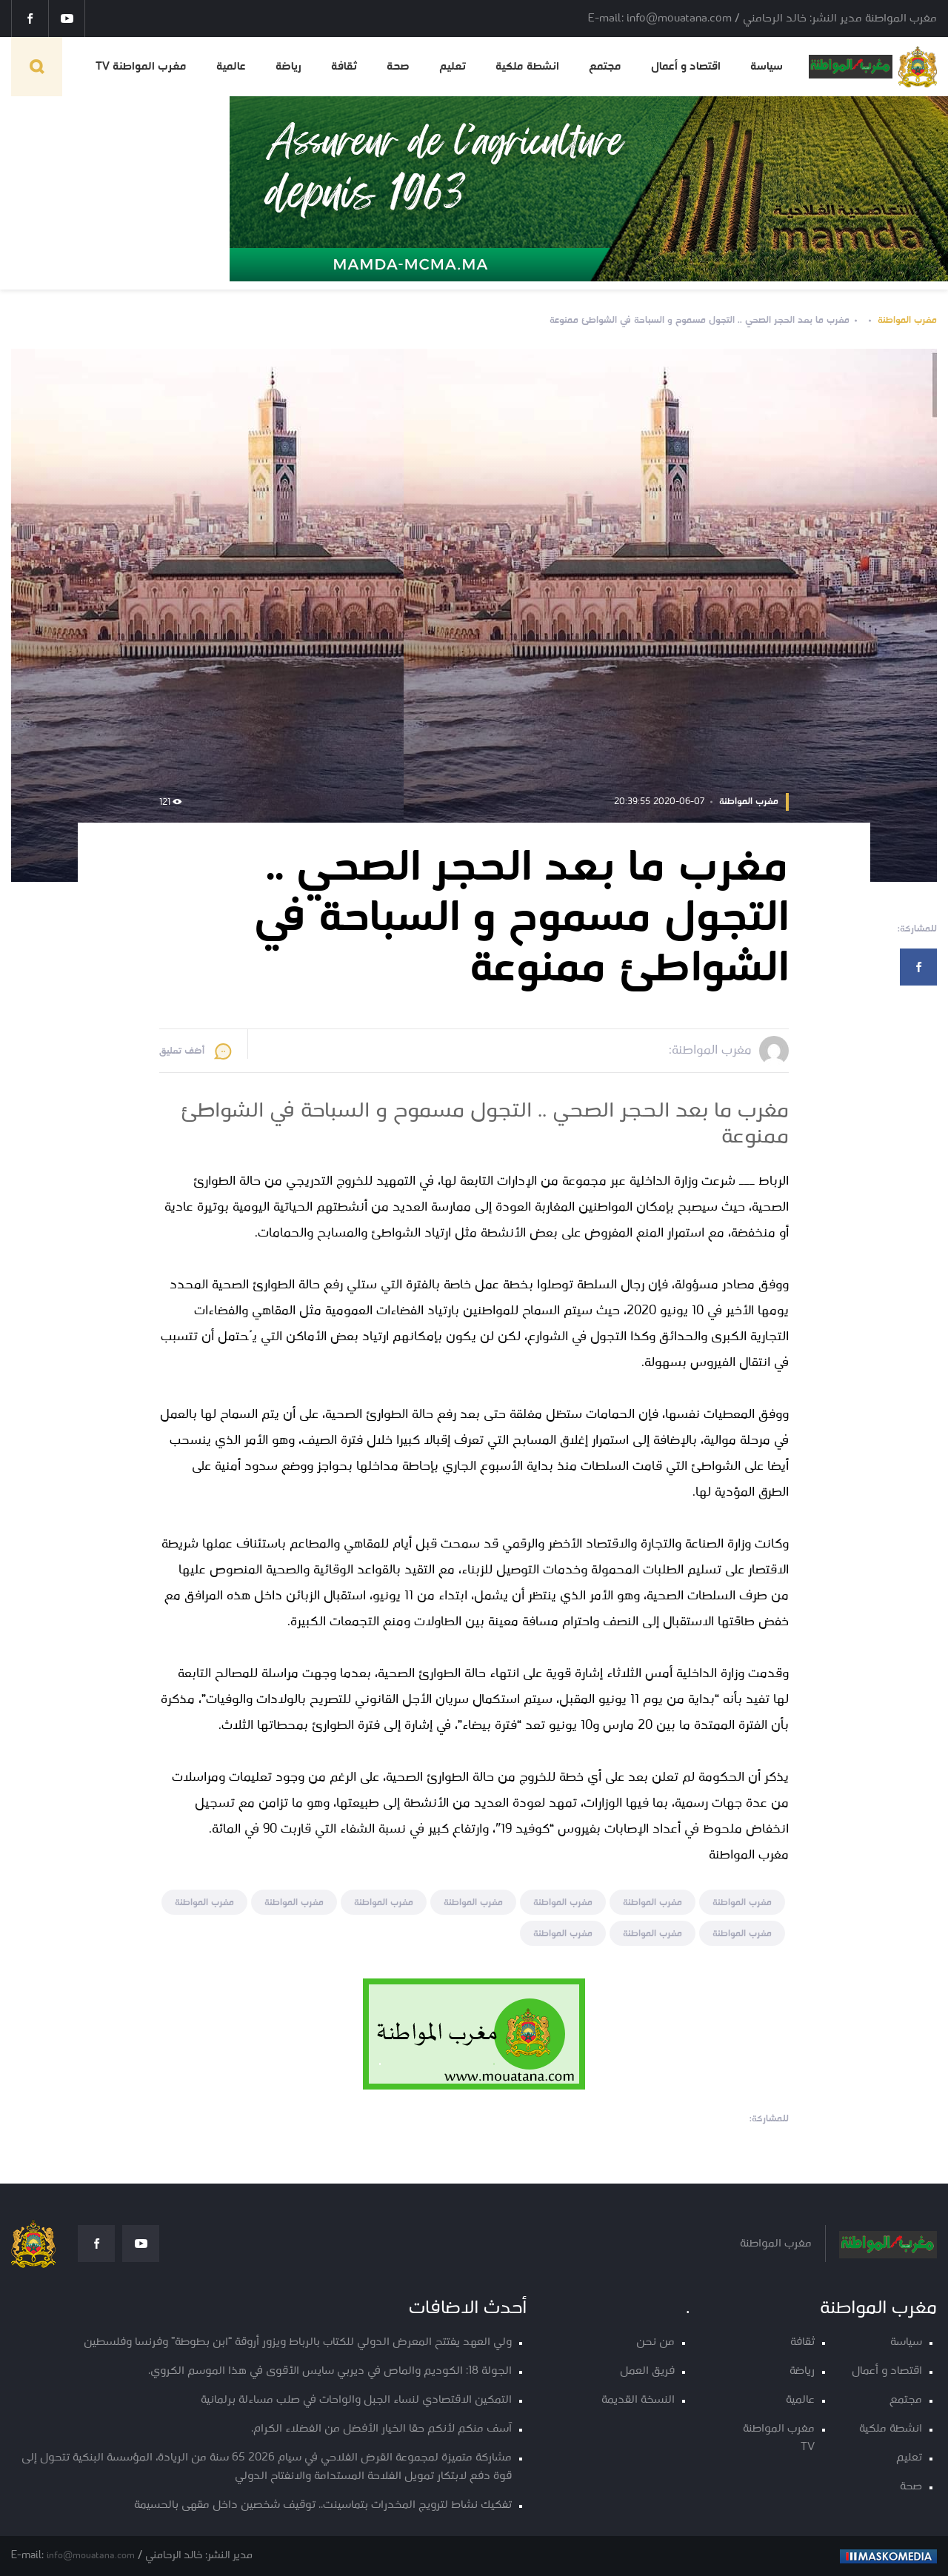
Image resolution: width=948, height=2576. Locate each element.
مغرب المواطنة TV (141, 66)
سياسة (766, 66)
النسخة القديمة (638, 2400)
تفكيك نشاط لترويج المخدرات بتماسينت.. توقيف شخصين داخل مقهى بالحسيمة (323, 2505)
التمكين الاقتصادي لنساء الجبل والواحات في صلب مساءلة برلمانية (356, 2400)
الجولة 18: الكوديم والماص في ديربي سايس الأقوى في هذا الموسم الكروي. (330, 2371)
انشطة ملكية (527, 66)
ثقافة (344, 66)
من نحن (655, 2342)
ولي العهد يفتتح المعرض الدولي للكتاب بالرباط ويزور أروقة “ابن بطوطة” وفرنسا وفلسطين (298, 2342)
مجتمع (605, 66)
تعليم (452, 66)
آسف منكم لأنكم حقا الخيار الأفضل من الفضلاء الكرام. (381, 2429)
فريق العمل (647, 2371)
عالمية (231, 66)
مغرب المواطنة (907, 320)
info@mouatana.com (91, 2555)
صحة (398, 66)
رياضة (288, 66)
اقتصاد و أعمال (686, 66)
